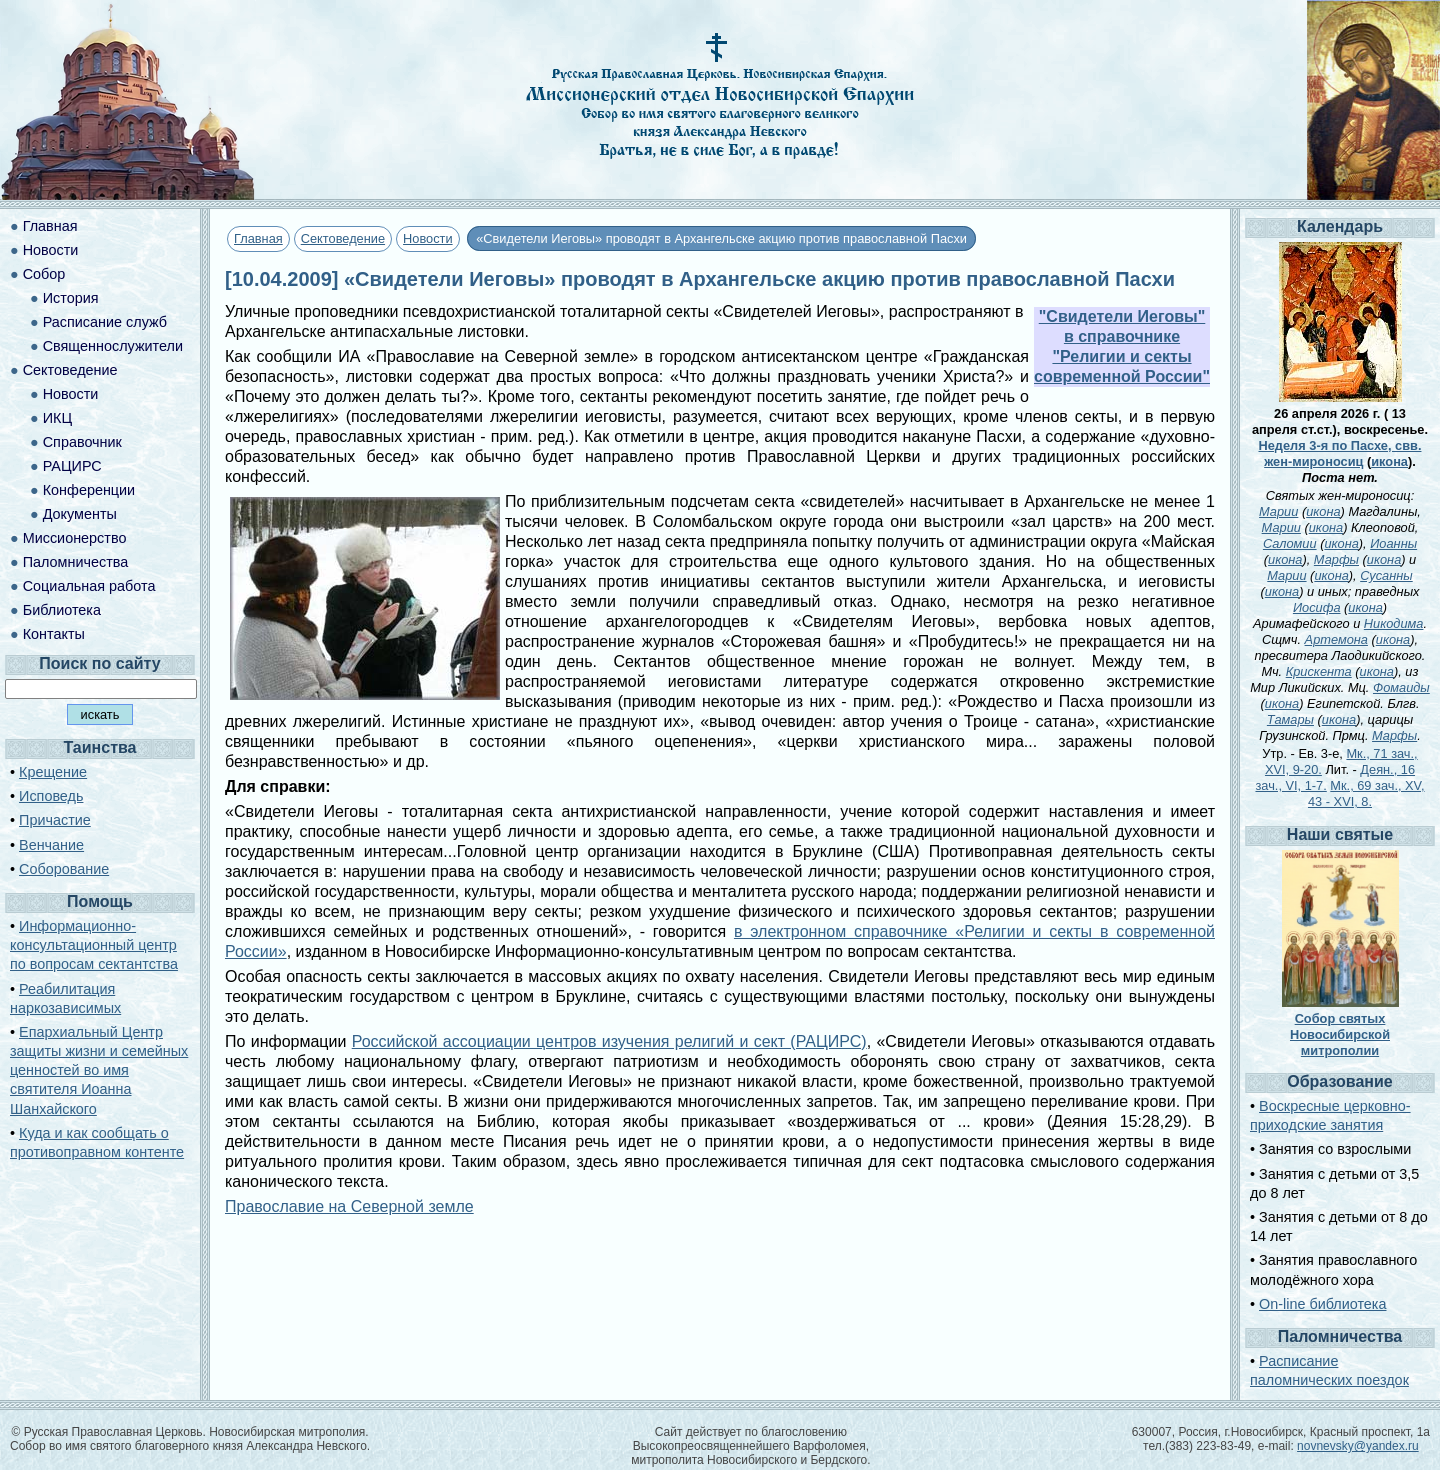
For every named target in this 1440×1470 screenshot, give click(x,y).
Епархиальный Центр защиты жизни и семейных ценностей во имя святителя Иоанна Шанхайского (99, 1070)
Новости (428, 238)
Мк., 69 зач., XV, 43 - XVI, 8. (1366, 793)
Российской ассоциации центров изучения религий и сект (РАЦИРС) (609, 1041)
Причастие (55, 820)
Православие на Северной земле (349, 1206)
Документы (80, 514)
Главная (258, 238)
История (71, 298)
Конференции (89, 490)
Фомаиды (1401, 687)
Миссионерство (75, 538)
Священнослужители (113, 346)
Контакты (54, 634)
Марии (1278, 511)
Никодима (1394, 623)
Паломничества (76, 562)
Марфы (1336, 559)
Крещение (53, 772)
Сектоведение (343, 238)
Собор (44, 274)
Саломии (1290, 543)
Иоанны (1393, 543)
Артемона (1336, 639)
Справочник (82, 442)
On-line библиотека (1322, 1304)
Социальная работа (89, 586)
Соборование (64, 869)
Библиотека (62, 610)
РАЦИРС (72, 466)
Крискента (1319, 671)
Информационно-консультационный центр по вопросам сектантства (94, 945)
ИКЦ (57, 418)
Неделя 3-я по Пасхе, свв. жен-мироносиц (1340, 453)
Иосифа (1317, 607)
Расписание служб (105, 322)
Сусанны (1386, 575)
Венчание (51, 845)
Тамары (1290, 719)
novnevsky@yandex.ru (1358, 1446)
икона (1389, 461)
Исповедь (51, 796)
